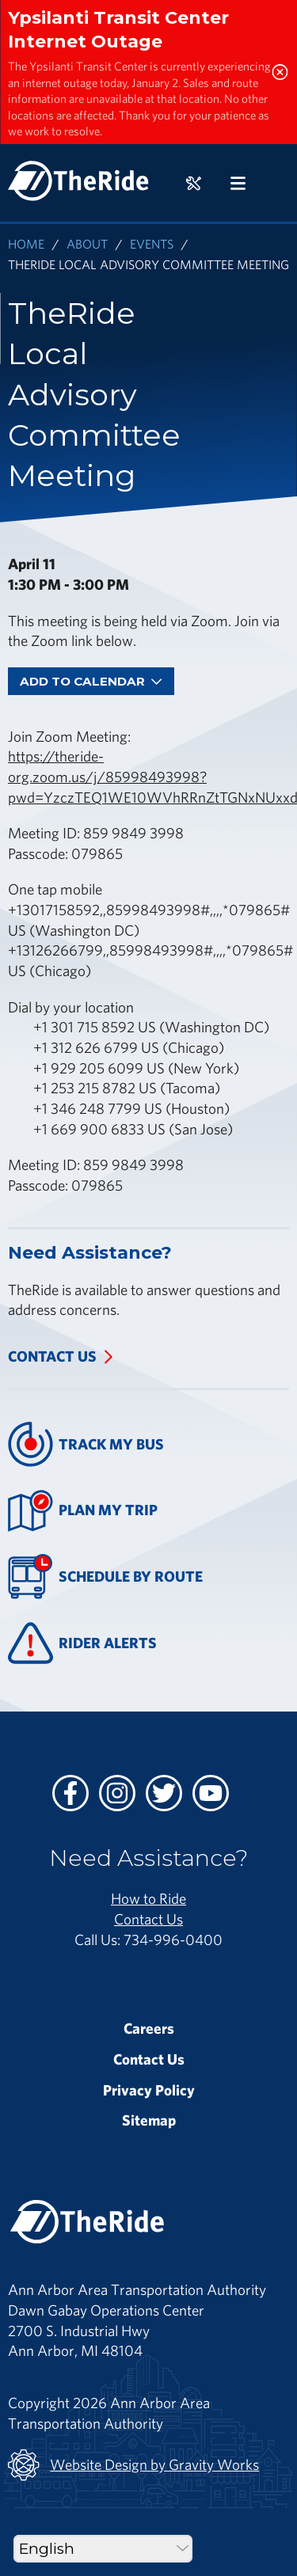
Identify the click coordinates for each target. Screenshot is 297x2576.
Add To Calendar (91, 681)
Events (151, 243)
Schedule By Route (105, 1576)
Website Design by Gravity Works (133, 2465)
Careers (149, 2028)
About (87, 243)
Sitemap (149, 2120)
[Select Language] (103, 2548)
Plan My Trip (83, 1510)
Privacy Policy (149, 2090)
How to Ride (148, 1898)
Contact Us (52, 1356)
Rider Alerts (82, 1643)
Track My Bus (86, 1444)
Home (26, 243)
